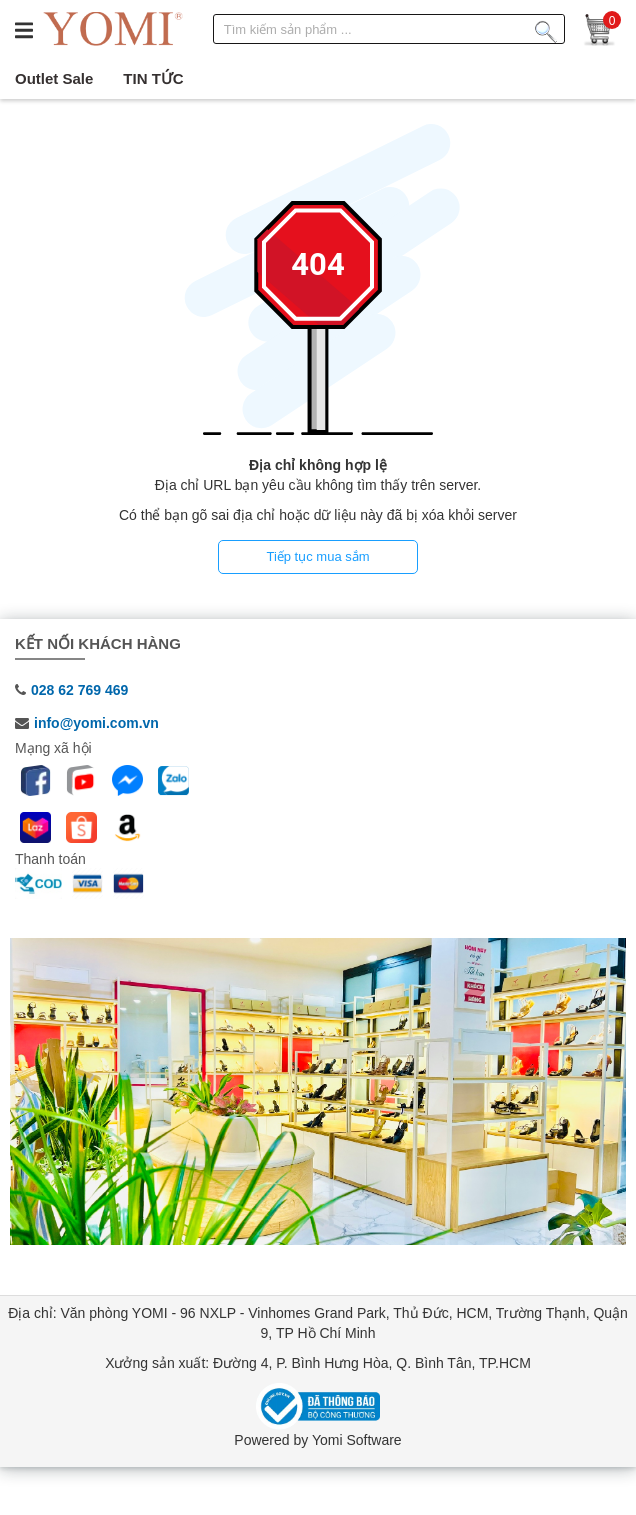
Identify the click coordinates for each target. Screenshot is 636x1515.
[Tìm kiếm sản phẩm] (546, 28)
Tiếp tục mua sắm (317, 556)
